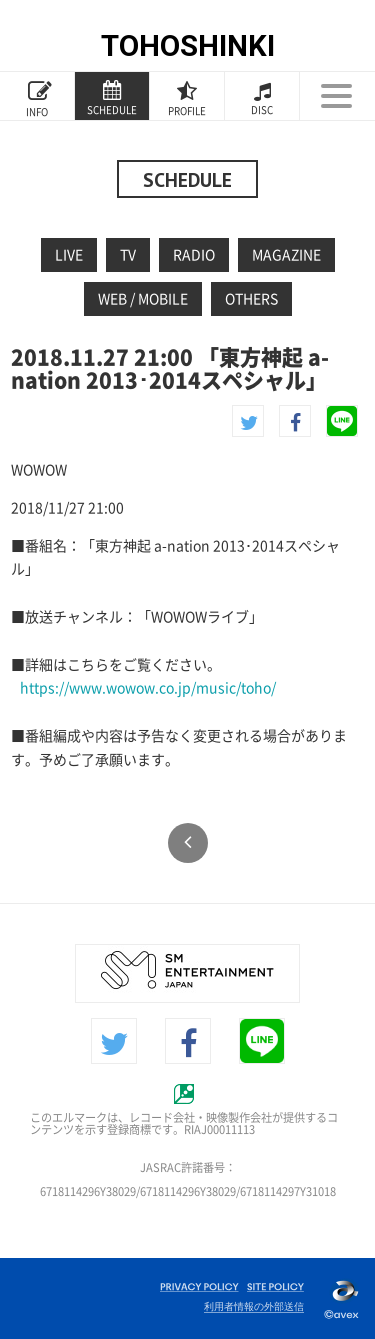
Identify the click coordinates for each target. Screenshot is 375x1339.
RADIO (194, 255)
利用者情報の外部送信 (254, 1306)
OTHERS (251, 299)
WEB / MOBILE (143, 299)
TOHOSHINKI (188, 46)
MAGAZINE (286, 255)
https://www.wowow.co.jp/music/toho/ (148, 688)
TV (128, 255)
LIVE (69, 255)
